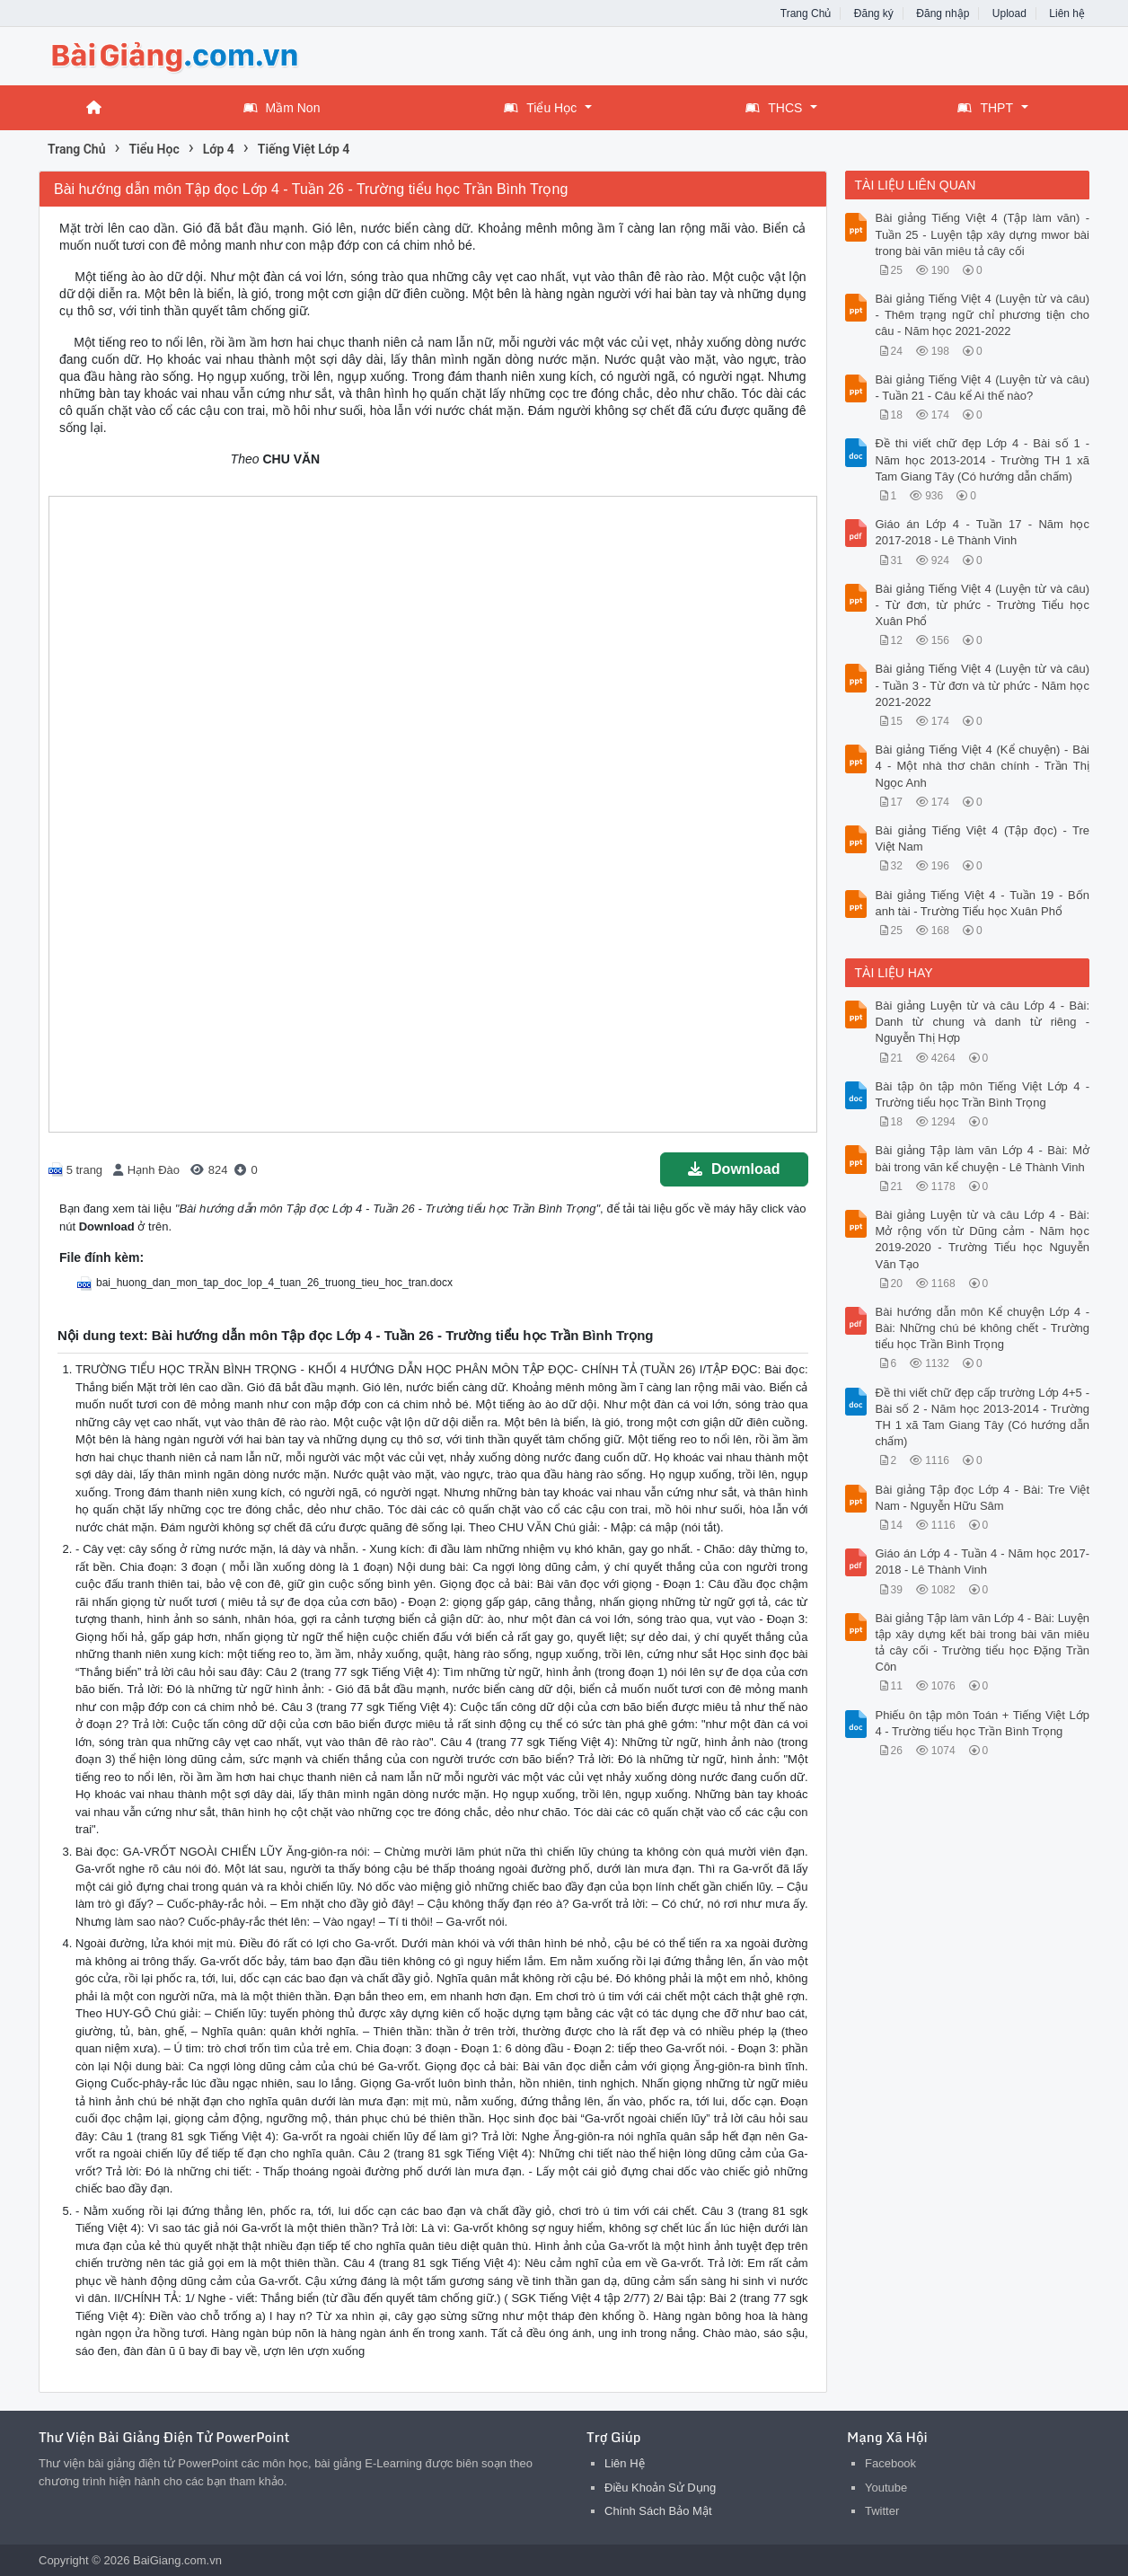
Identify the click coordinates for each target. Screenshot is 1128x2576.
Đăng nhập (942, 13)
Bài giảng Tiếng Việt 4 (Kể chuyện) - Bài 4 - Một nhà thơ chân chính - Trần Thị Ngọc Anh (983, 766)
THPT (985, 107)
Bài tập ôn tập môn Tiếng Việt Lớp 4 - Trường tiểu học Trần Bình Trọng (983, 1094)
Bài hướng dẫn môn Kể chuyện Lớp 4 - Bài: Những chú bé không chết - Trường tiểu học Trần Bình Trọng (983, 1328)
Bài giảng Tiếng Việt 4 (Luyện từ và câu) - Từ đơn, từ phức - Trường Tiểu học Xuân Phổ (983, 605)
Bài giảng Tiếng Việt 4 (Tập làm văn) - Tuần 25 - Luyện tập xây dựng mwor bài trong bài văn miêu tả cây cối (983, 234)
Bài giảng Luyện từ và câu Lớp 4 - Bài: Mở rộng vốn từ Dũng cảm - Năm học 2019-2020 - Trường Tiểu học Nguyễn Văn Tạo (983, 1239)
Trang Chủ (806, 13)
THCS (773, 107)
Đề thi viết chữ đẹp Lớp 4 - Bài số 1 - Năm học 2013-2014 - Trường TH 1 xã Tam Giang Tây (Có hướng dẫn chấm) (983, 459)
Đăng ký (874, 13)
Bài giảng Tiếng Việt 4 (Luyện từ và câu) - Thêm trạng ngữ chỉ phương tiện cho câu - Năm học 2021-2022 (983, 315)
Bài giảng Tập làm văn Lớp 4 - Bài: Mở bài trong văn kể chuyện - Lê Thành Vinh (983, 1158)
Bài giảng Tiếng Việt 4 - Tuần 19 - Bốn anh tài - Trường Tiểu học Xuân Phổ (983, 903)
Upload (1009, 13)
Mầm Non (282, 107)
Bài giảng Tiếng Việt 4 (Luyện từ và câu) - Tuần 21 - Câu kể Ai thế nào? (983, 387)
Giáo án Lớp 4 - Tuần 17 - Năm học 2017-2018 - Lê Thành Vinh (983, 532)
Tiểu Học (540, 107)
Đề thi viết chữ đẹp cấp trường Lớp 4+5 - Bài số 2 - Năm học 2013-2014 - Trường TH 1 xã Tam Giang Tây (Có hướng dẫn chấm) (983, 1417)
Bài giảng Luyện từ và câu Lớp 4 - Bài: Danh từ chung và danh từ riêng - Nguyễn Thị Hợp (983, 1022)
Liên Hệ (624, 2463)
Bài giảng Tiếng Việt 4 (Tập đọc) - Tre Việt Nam (983, 838)
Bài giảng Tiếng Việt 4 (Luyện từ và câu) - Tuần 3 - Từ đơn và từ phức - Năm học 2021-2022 (983, 685)
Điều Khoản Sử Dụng (660, 2487)
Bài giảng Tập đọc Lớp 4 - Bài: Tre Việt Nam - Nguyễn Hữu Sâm (983, 1498)
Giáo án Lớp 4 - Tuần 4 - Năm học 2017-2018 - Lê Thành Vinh (983, 1561)
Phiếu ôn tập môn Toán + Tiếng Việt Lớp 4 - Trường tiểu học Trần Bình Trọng (983, 1723)
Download (734, 1169)
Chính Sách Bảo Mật (658, 2511)
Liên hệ (1067, 13)
